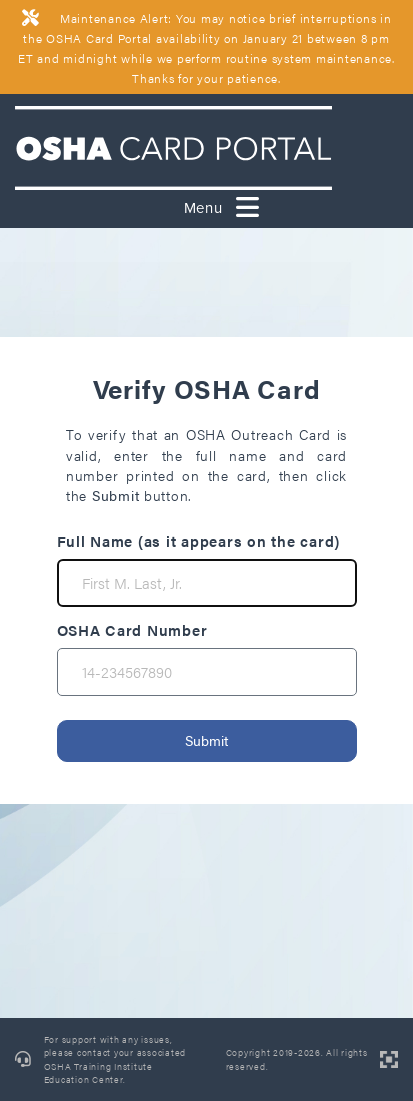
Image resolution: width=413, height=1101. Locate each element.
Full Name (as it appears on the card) (199, 540)
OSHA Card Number (132, 629)
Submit (206, 740)
